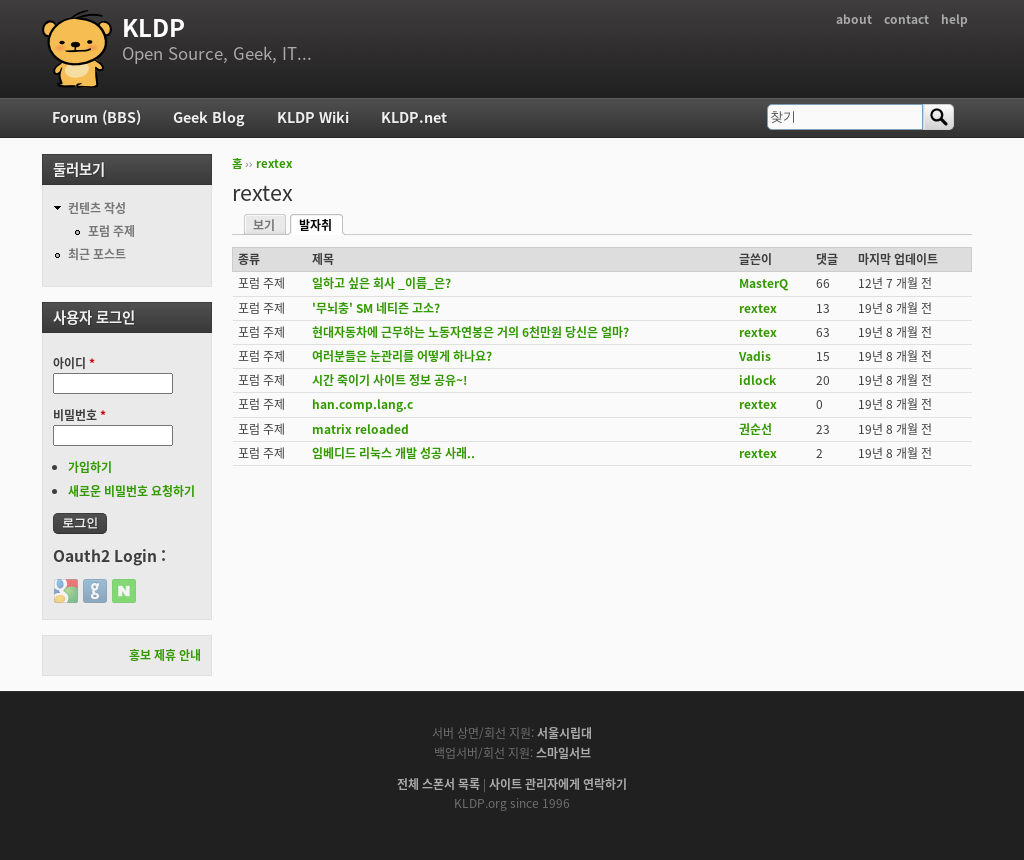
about (854, 19)
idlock (757, 380)
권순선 (755, 429)
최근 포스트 (97, 254)
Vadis (755, 356)
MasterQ (763, 283)
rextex (274, 163)
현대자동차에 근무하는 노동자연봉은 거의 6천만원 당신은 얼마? (470, 332)
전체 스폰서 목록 (438, 784)
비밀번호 (79, 415)
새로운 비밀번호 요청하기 (131, 491)
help (954, 19)
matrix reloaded (360, 429)
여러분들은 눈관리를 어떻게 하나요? (402, 356)
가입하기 (90, 467)
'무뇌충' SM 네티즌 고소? (376, 308)
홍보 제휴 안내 (165, 655)
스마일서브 (563, 753)
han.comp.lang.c (362, 404)
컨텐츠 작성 (97, 208)
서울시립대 (564, 733)
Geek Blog (209, 117)
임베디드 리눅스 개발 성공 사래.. (393, 453)
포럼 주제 (111, 231)
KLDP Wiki (313, 117)
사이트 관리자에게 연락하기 (558, 784)
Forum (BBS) (96, 117)
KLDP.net (414, 117)
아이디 (74, 363)
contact (906, 19)
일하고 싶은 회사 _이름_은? (381, 283)
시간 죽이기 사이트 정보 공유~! (389, 380)
